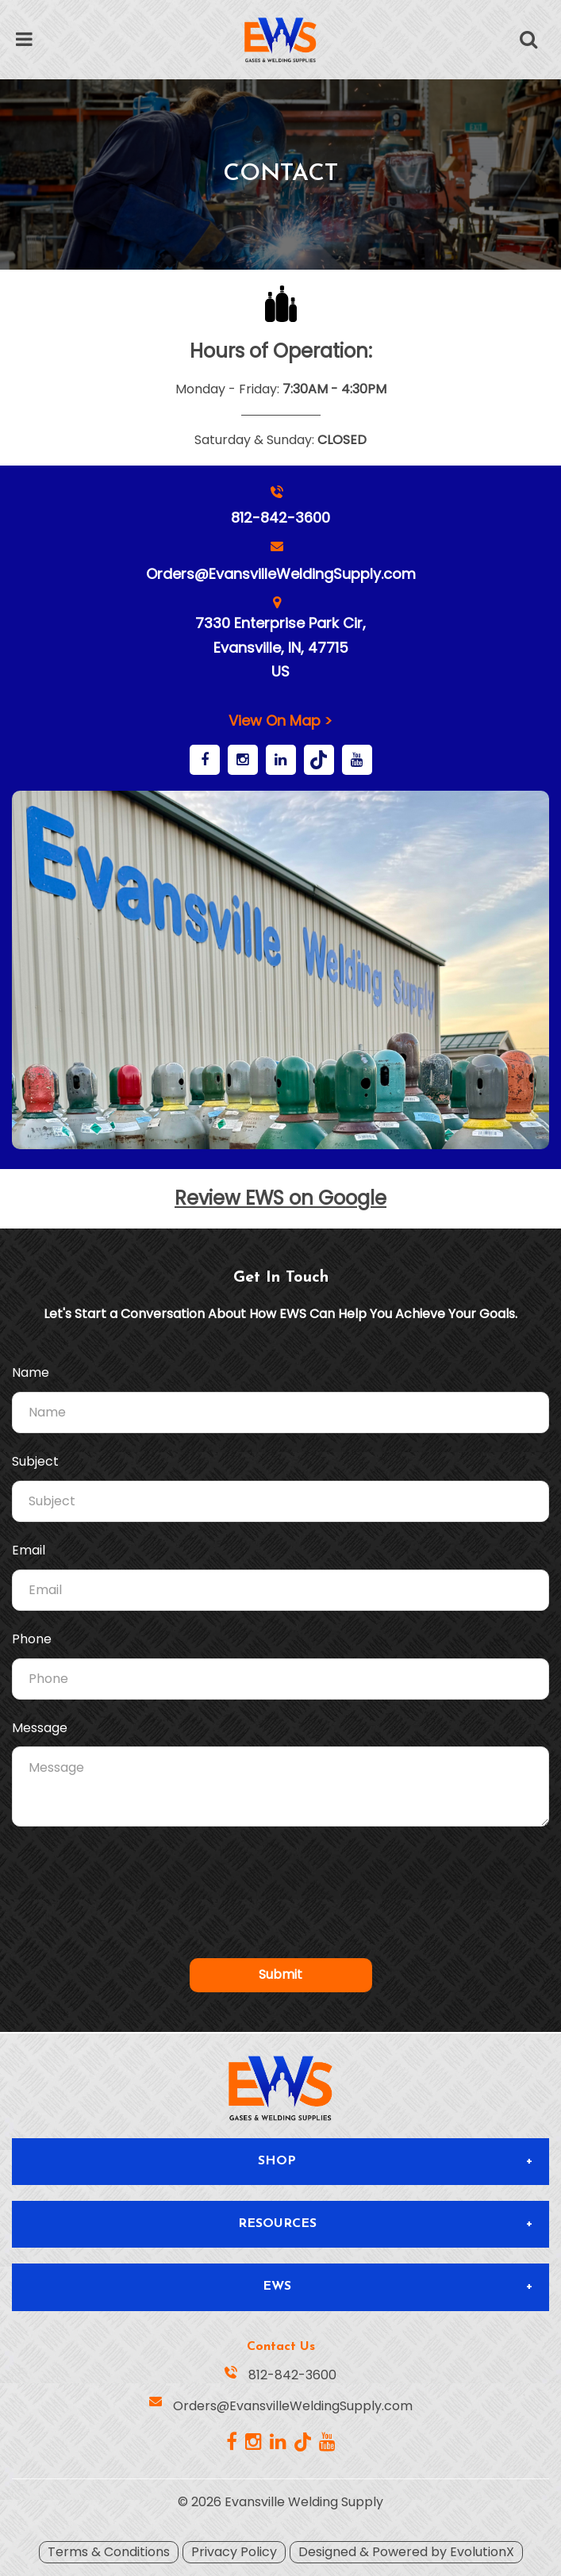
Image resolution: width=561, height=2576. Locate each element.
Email (28, 1550)
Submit (280, 1974)
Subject (35, 1461)
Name (30, 1373)
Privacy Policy (234, 2552)
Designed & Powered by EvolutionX (406, 2552)
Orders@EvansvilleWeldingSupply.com (281, 574)
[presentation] (281, 1877)
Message (39, 1728)
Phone (32, 1639)
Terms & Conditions (109, 2552)
